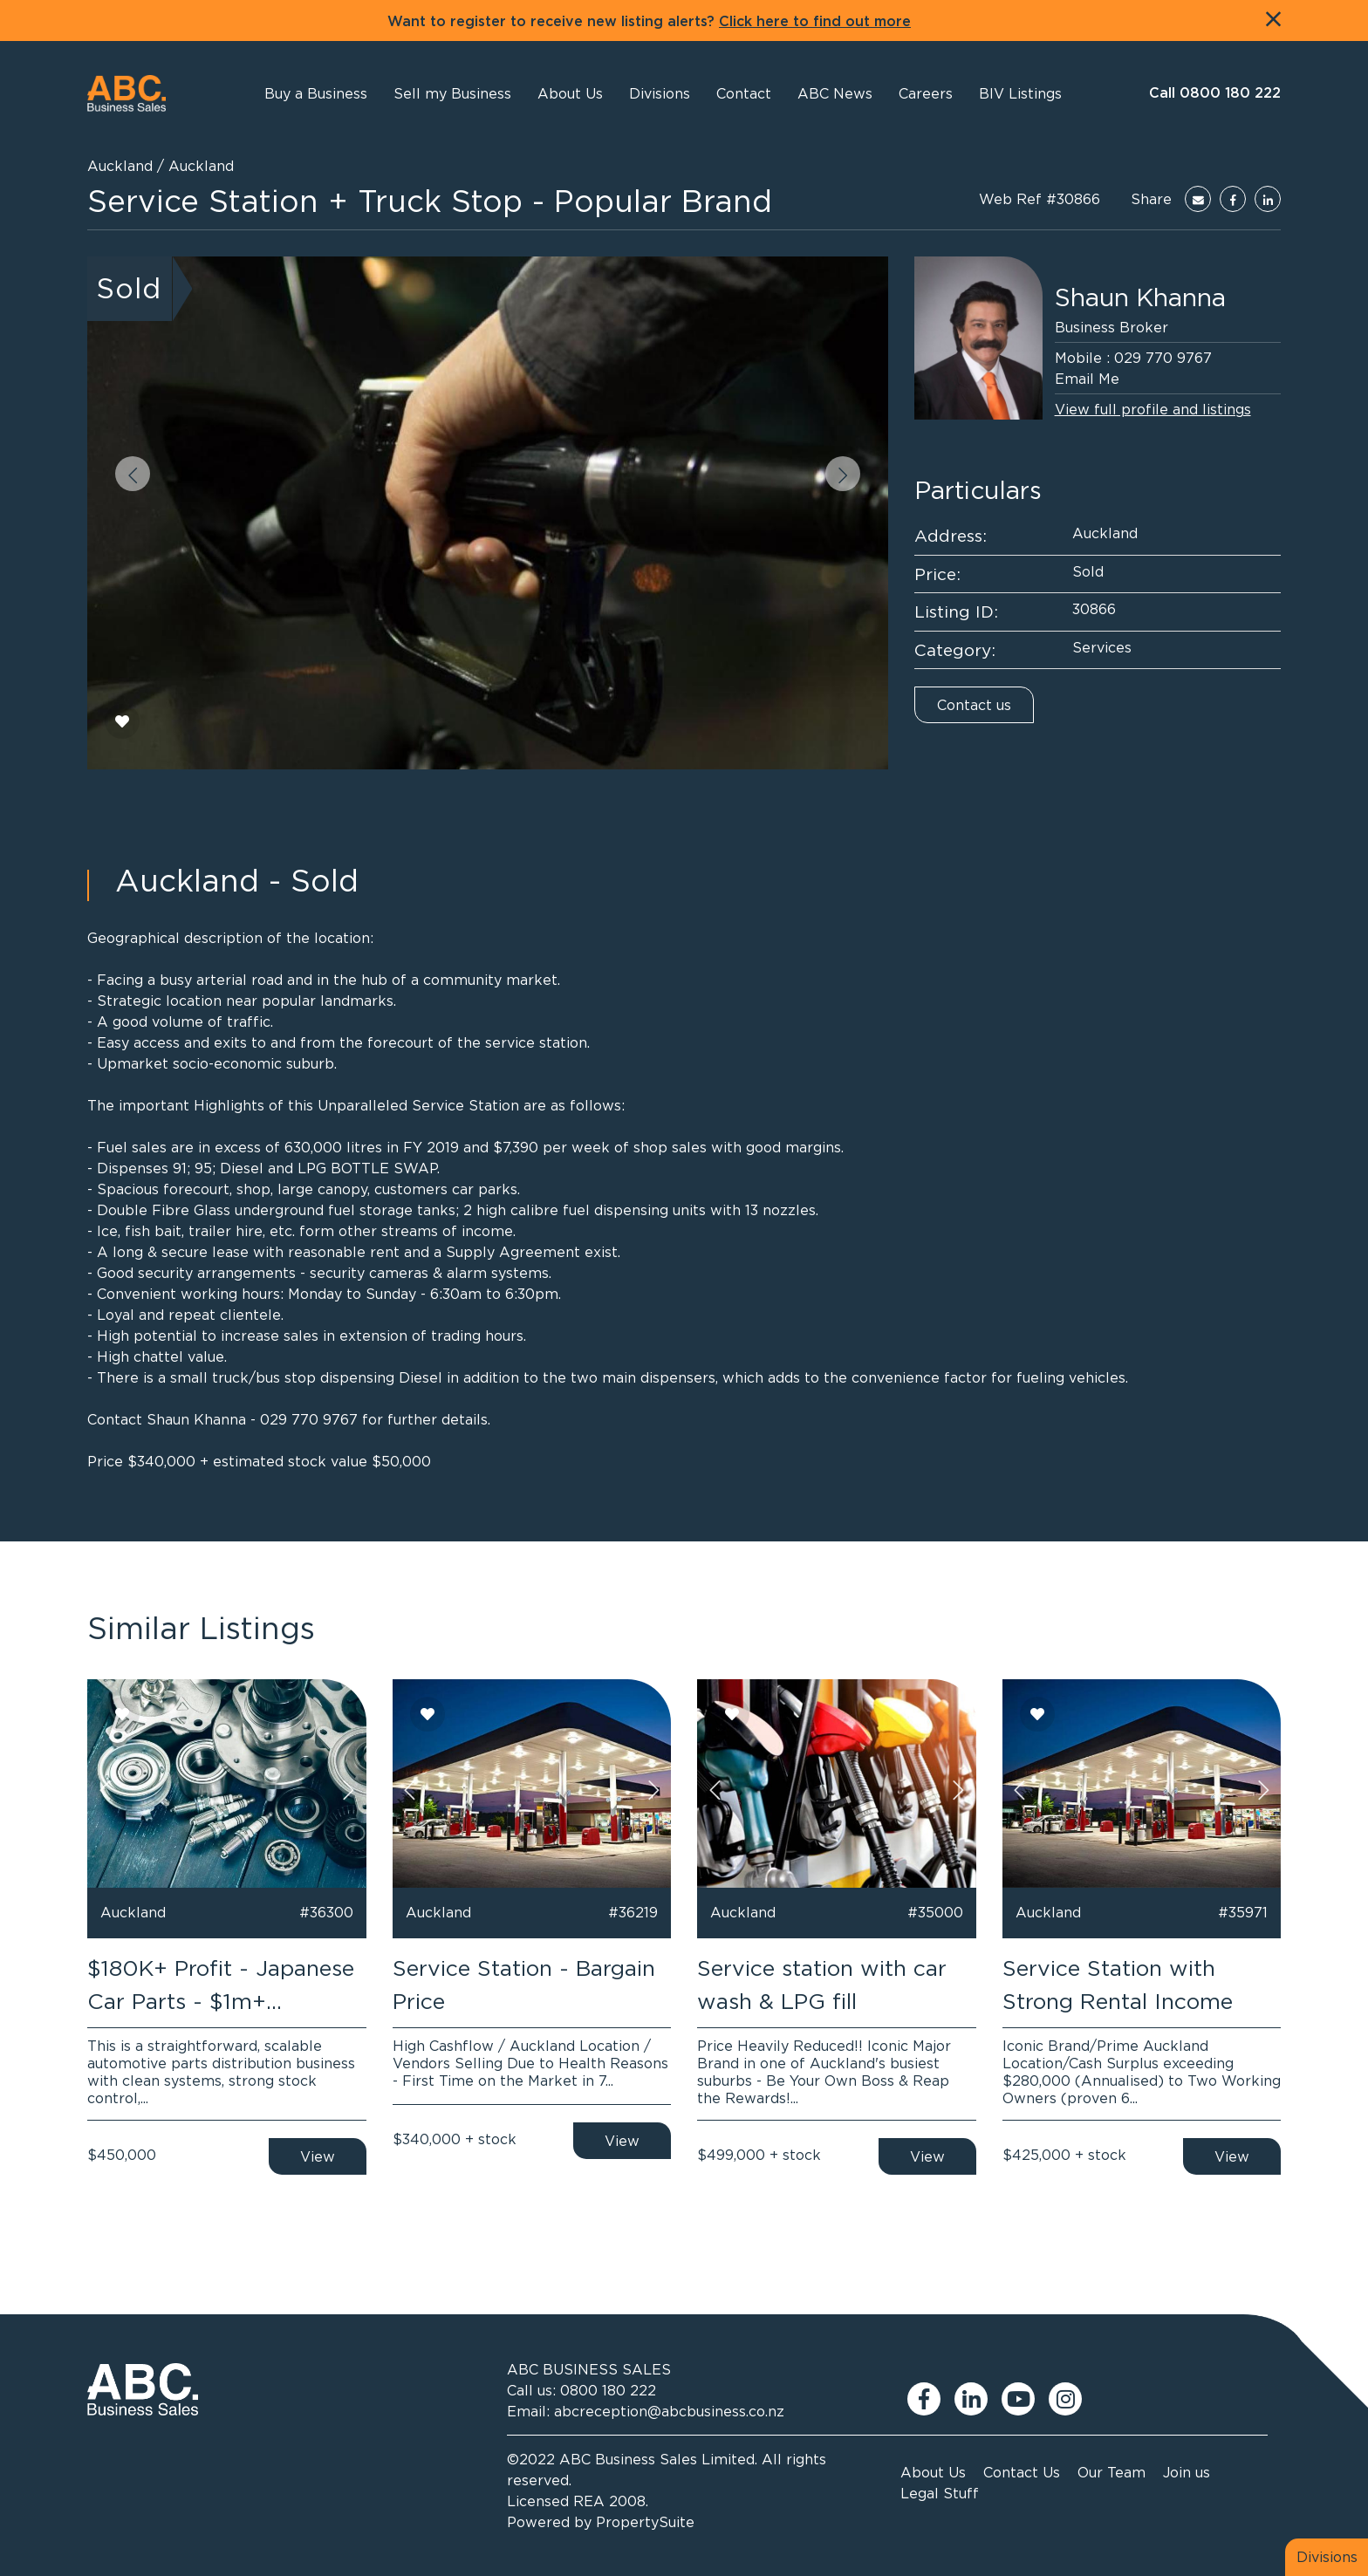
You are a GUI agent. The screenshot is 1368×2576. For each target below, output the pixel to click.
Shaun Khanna (1140, 297)
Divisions (1327, 2557)
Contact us (974, 705)
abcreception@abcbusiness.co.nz (669, 2411)
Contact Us (1021, 2472)
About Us (933, 2472)
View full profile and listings (1153, 409)
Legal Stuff (939, 2493)
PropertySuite (645, 2522)
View (317, 2156)
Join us (1186, 2472)
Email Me (1087, 378)
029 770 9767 (1163, 358)
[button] (570, 93)
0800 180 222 (608, 2390)
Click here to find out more (815, 22)
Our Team (1111, 2472)
